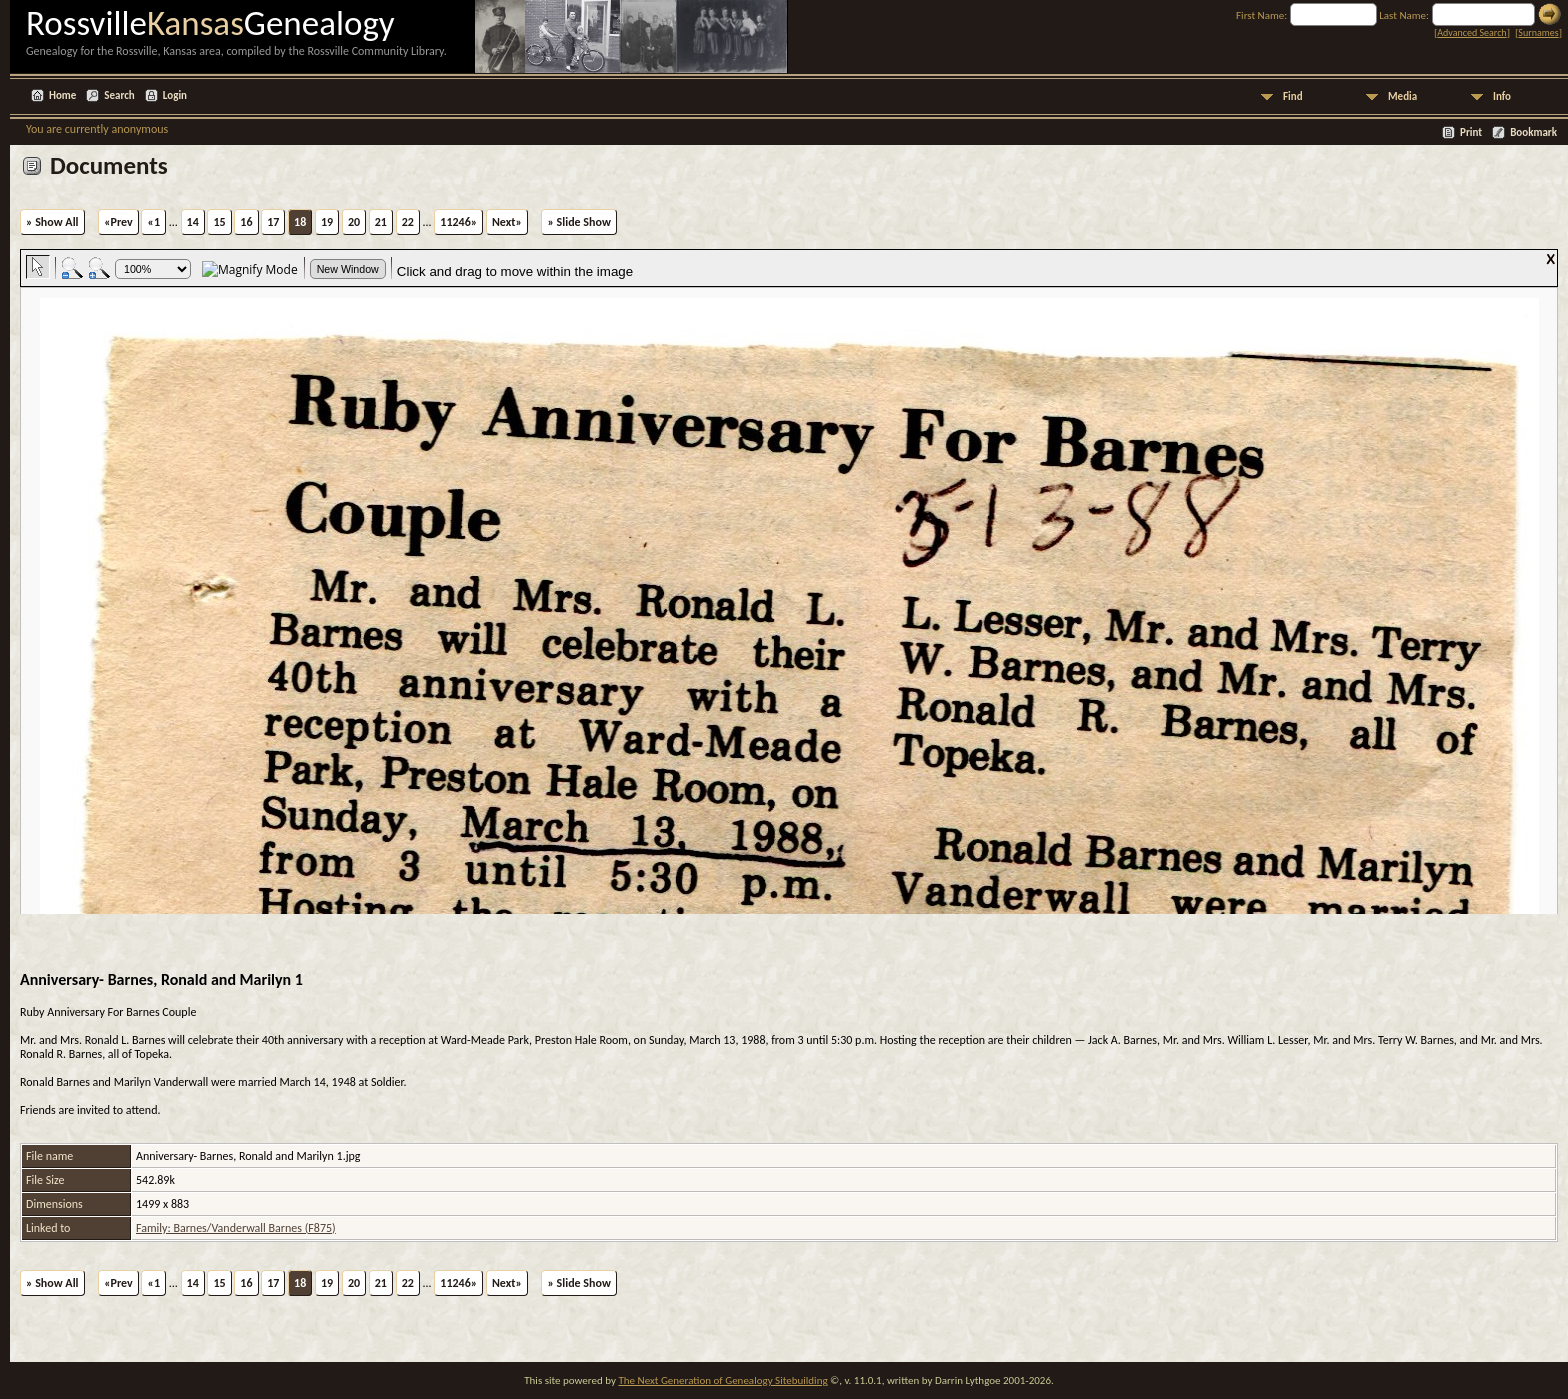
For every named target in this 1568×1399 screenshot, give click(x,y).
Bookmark (1533, 132)
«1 (153, 222)
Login (175, 95)
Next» (507, 222)
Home (62, 95)
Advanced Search (1471, 32)
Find (1293, 96)
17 (273, 222)
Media (1402, 96)
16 (246, 222)
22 (408, 222)
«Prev (118, 222)
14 (193, 222)
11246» (458, 222)
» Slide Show (578, 222)
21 (381, 222)
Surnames (1538, 32)
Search (119, 95)
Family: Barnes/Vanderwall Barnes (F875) (236, 1228)
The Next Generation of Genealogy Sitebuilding (722, 1380)
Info (1502, 96)
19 (327, 222)
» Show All (52, 222)
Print (1471, 132)
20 (354, 222)
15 (219, 222)
